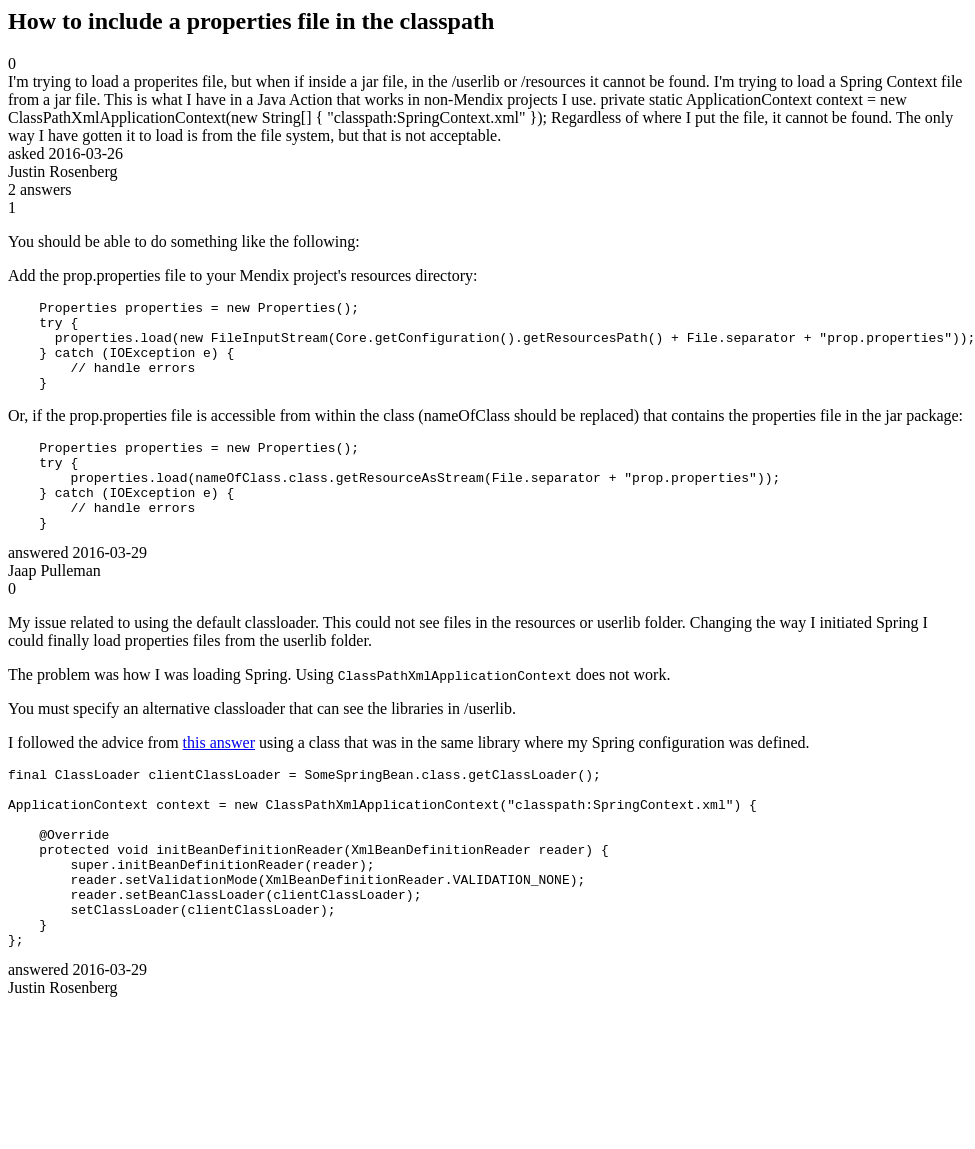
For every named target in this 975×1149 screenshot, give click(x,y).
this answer (219, 778)
